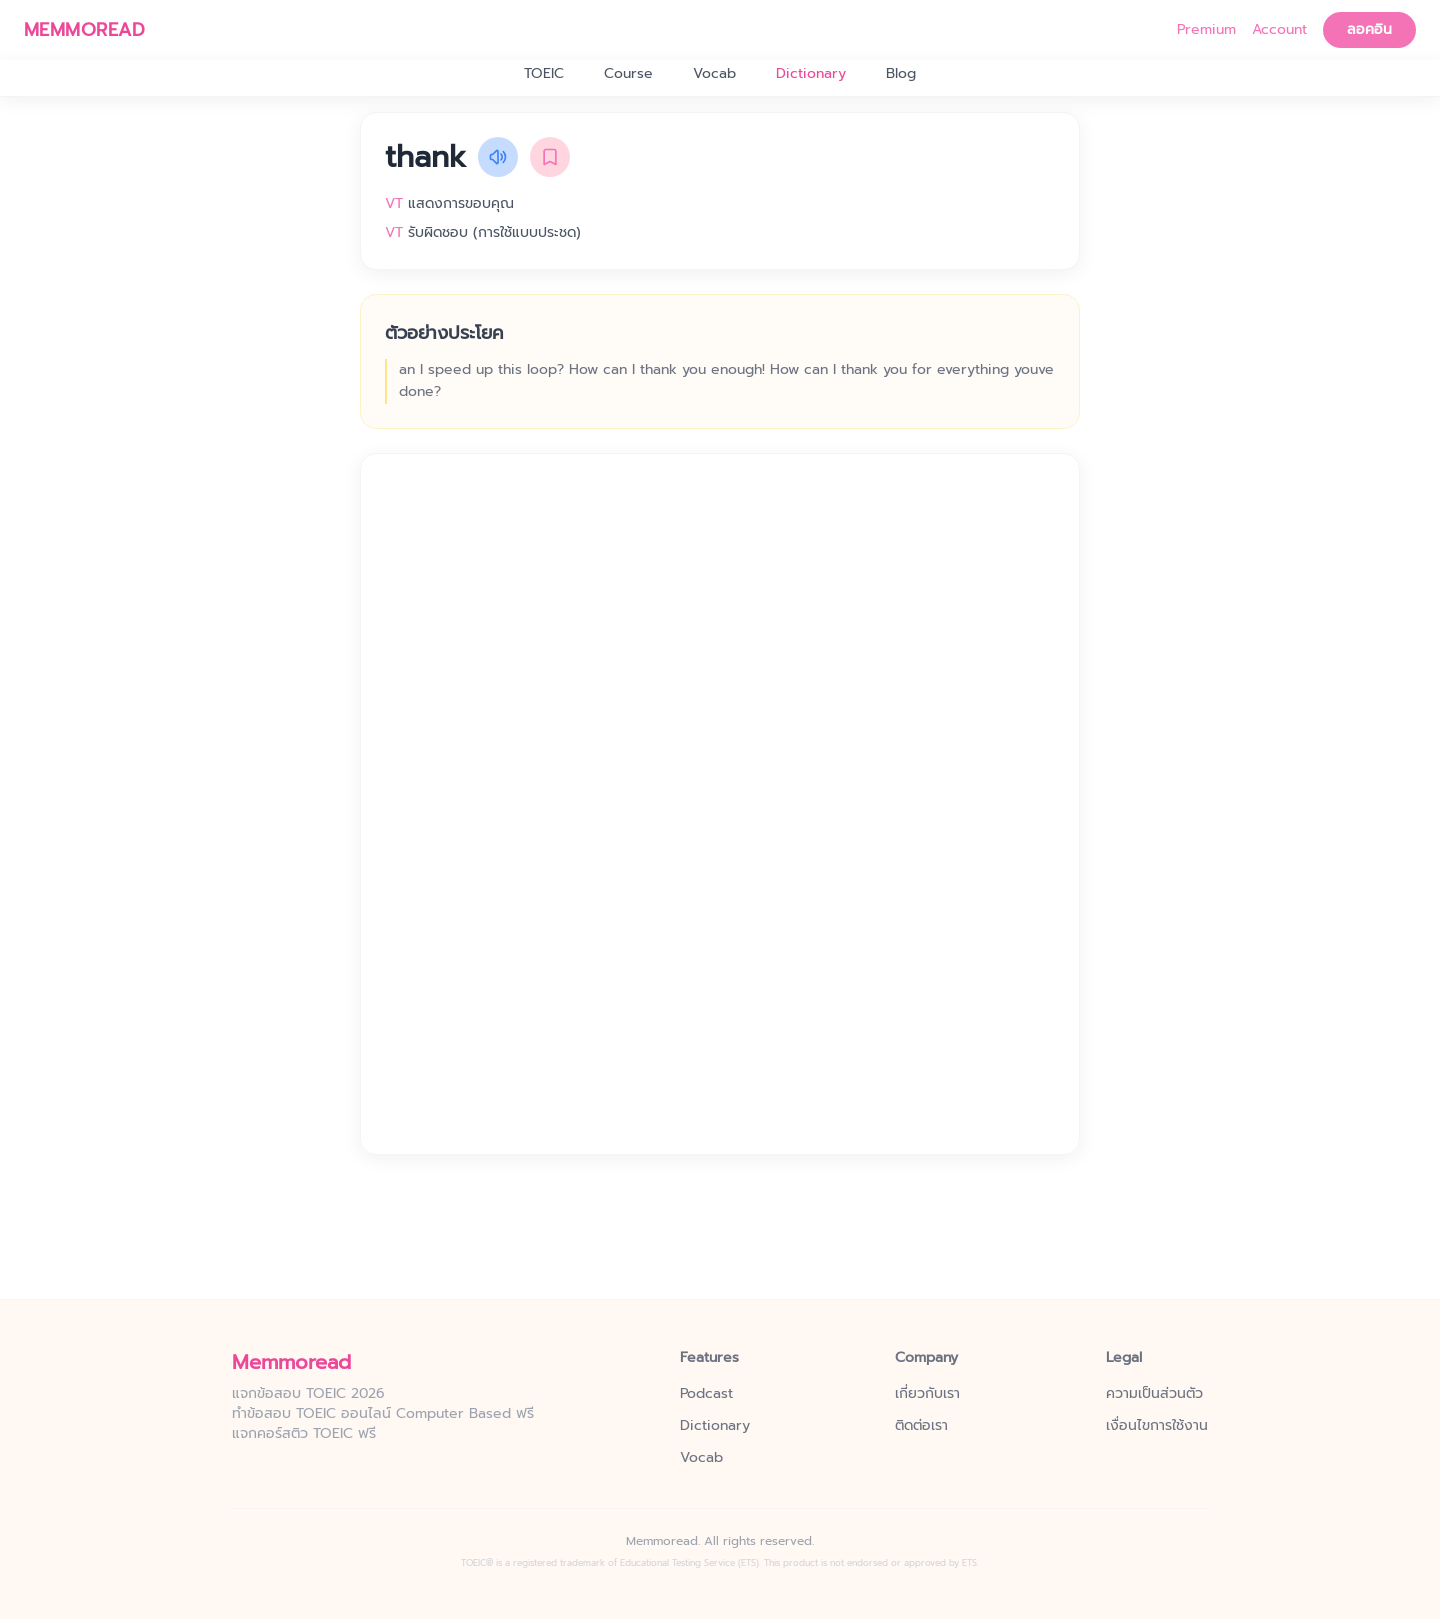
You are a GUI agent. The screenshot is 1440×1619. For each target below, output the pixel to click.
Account (1279, 30)
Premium (1206, 30)
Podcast (706, 1394)
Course (628, 74)
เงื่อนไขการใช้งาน (1157, 1426)
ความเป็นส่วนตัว (1154, 1394)
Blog (901, 74)
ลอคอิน (1369, 29)
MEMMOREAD (84, 30)
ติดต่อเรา (921, 1426)
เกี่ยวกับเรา (927, 1394)
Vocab (714, 74)
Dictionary (811, 74)
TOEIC (544, 74)
